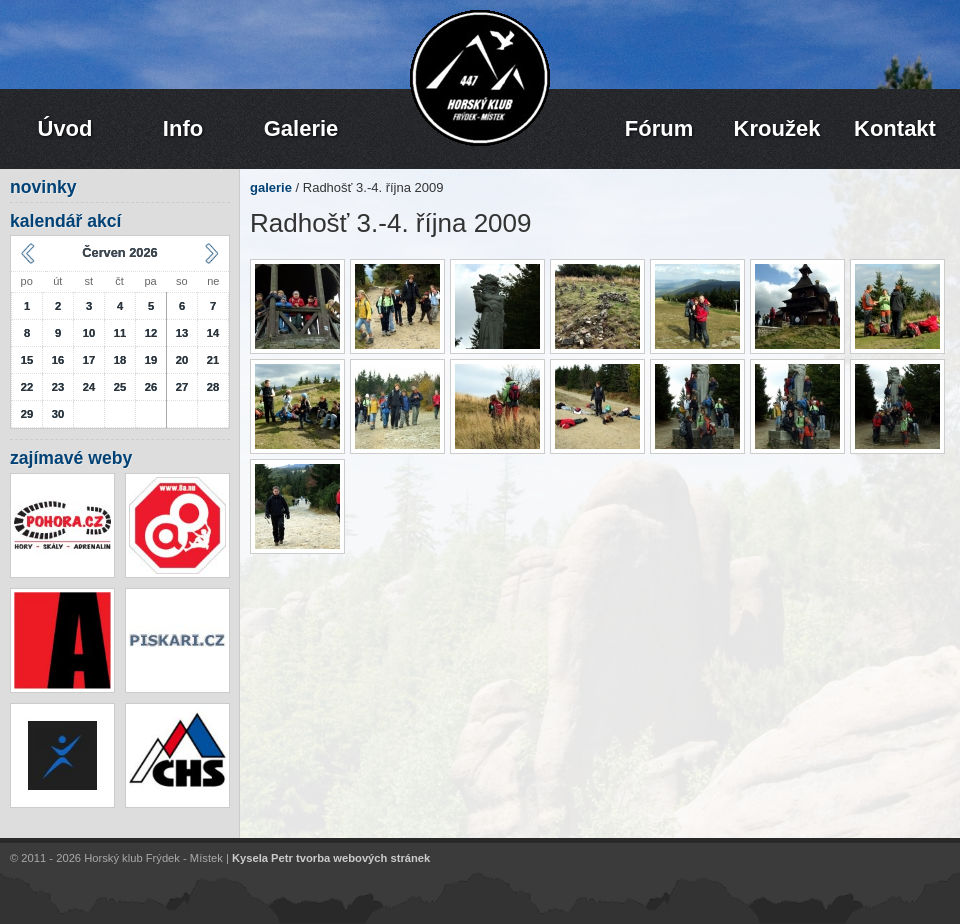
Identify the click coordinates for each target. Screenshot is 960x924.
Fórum (659, 128)
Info (183, 128)
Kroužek (777, 128)
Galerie (301, 128)
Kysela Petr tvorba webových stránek (331, 858)
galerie (271, 187)
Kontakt (895, 128)
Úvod (65, 128)
